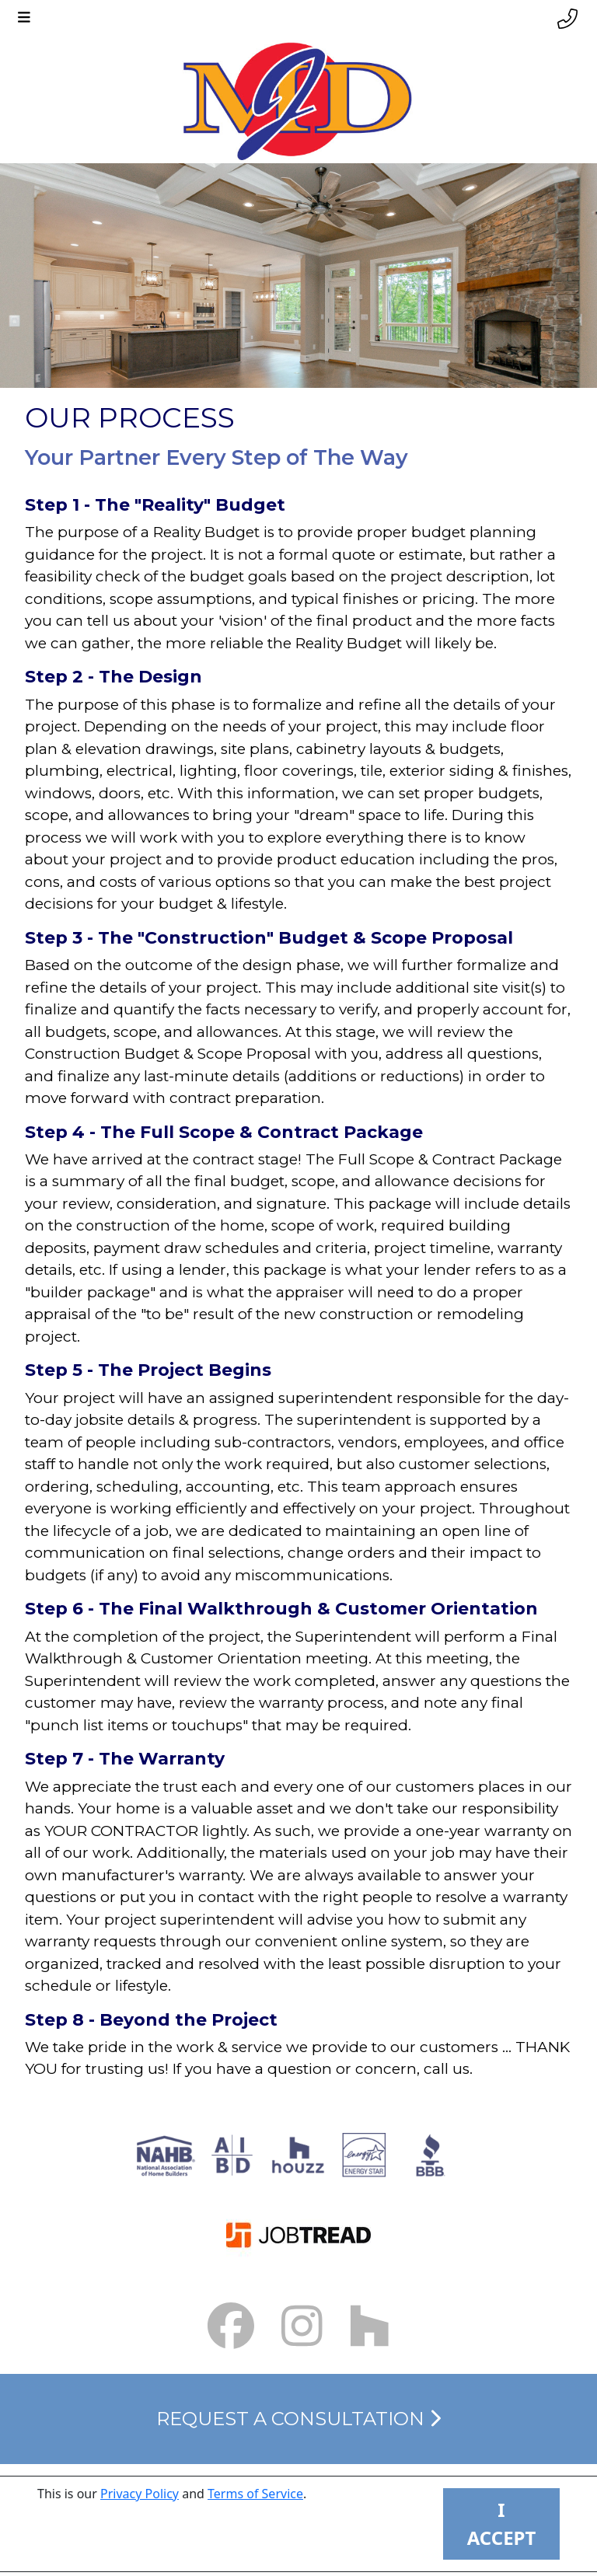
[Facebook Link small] (231, 2326)
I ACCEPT (501, 2523)
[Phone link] (567, 19)
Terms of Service (255, 2493)
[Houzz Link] (369, 2326)
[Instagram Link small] (302, 2326)
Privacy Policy (139, 2493)
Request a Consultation (298, 2418)
